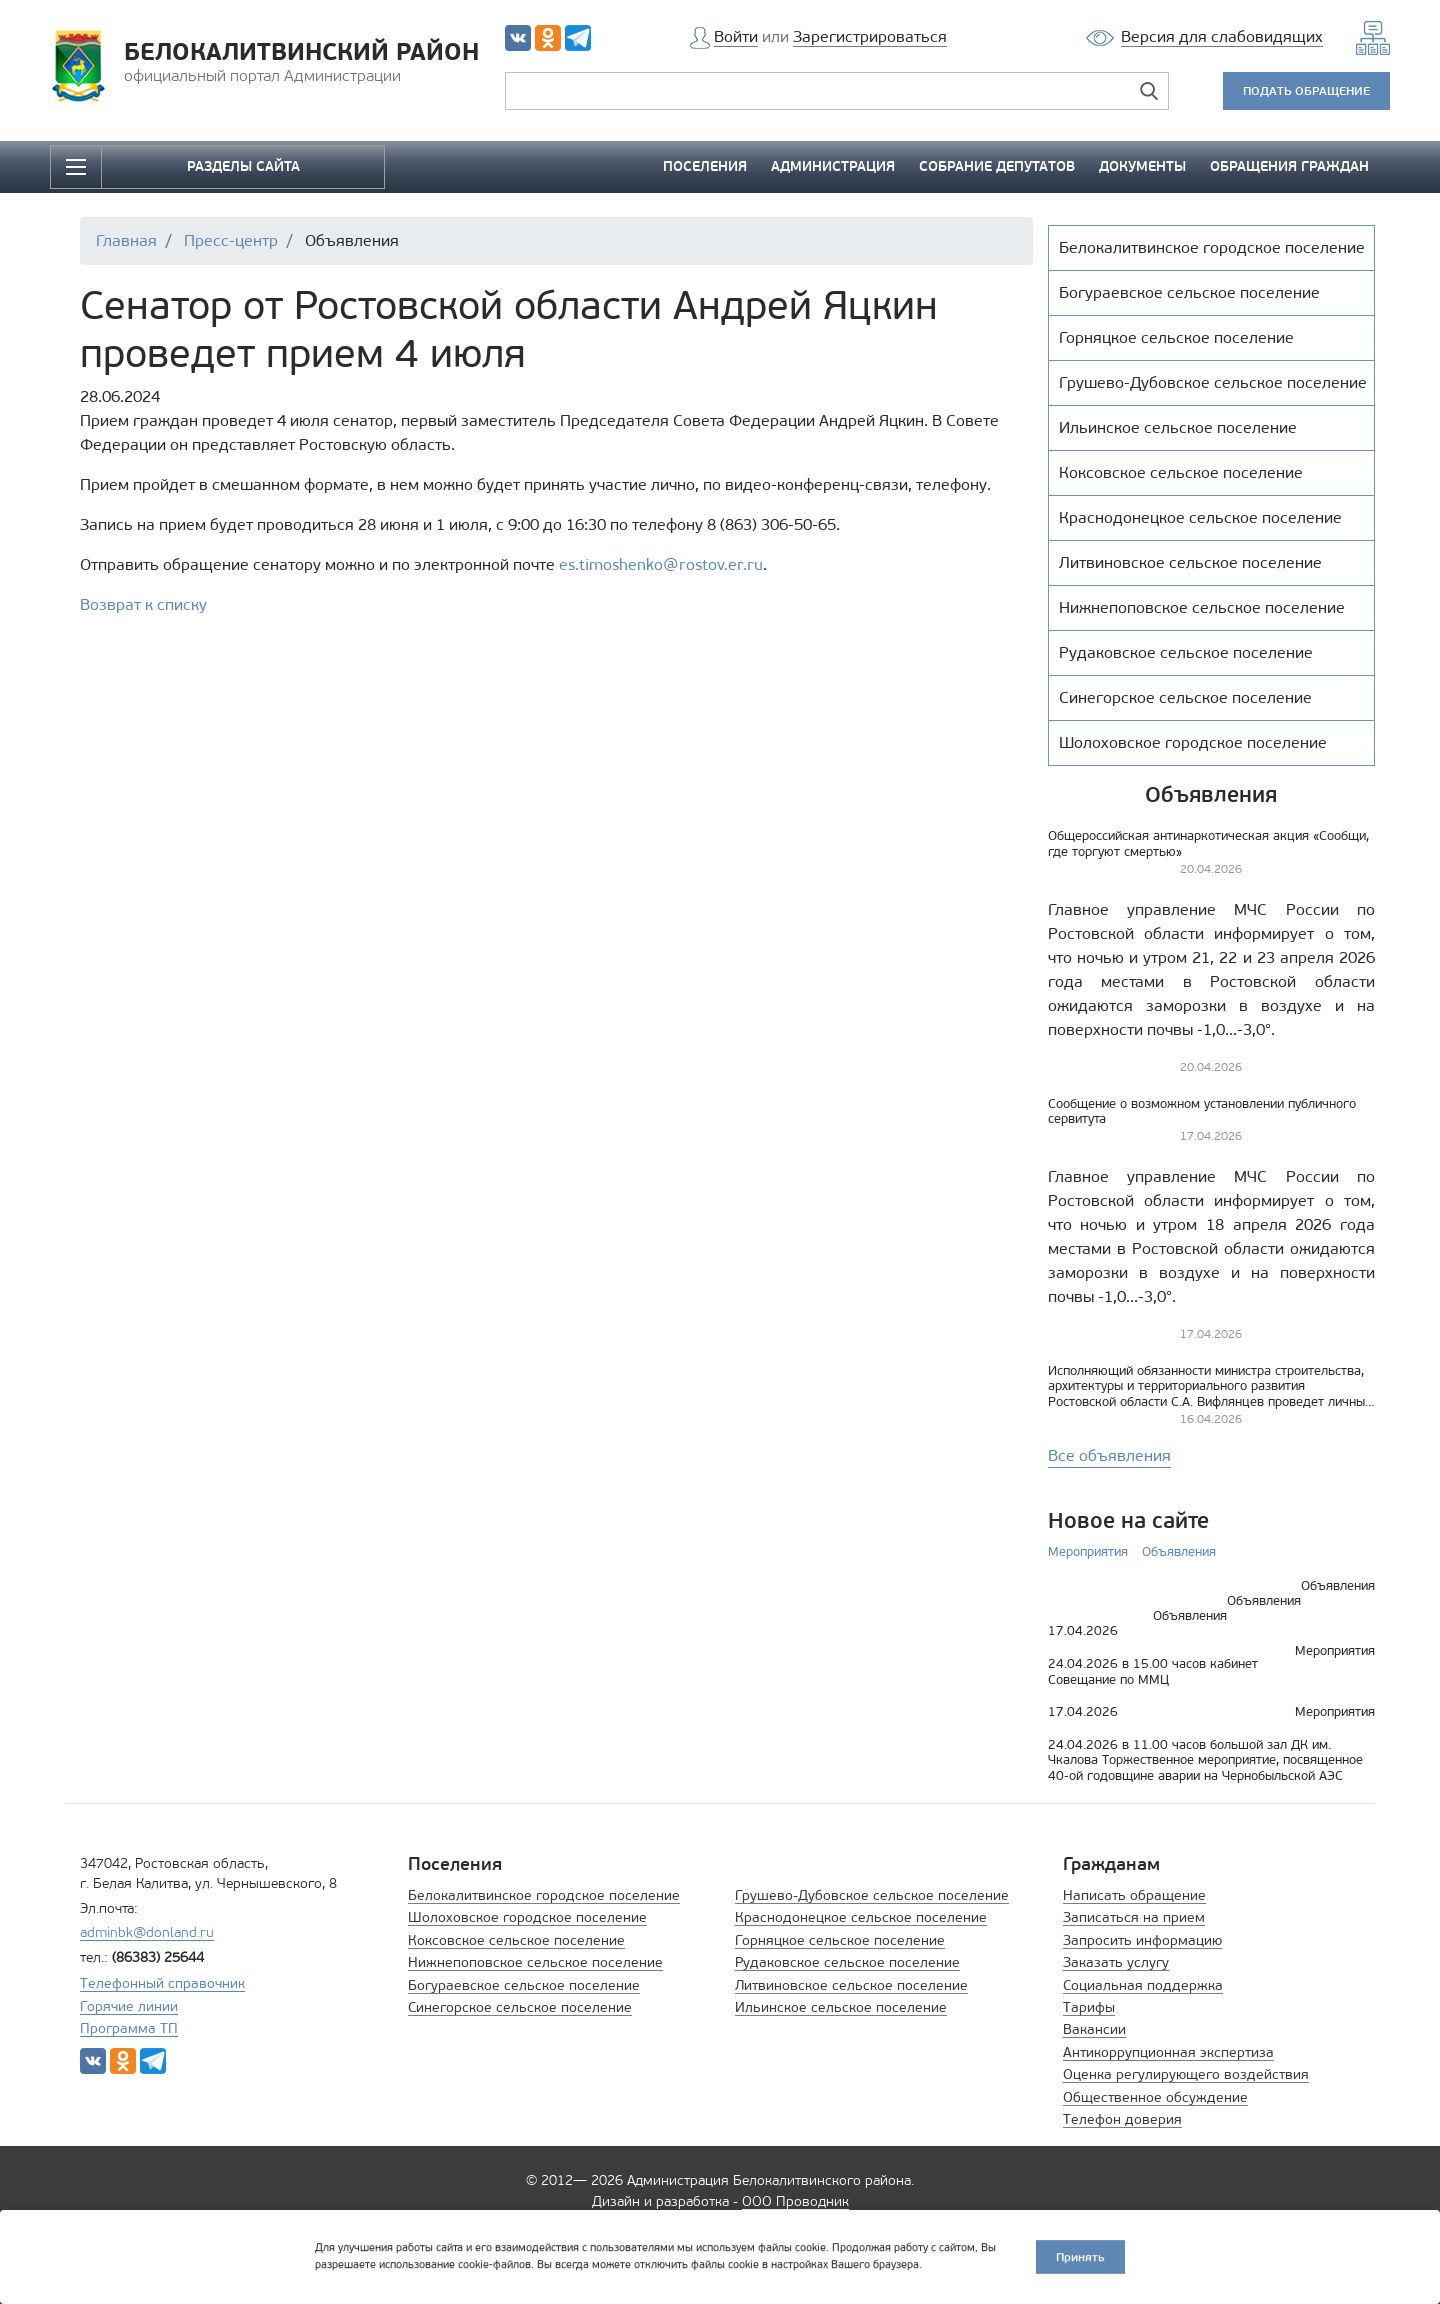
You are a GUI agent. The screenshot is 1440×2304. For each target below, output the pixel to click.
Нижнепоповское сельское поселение (535, 1962)
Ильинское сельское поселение (841, 2007)
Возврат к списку (143, 604)
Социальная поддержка (1143, 1985)
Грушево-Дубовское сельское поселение (872, 1895)
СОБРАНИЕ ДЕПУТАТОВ (997, 166)
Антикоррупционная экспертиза (1168, 2052)
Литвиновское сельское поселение (851, 1985)
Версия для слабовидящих (1222, 36)
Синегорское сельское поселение (520, 2007)
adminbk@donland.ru (147, 1932)
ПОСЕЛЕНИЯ (705, 166)
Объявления (1179, 1551)
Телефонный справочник (162, 1983)
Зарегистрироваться (870, 36)
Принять (1080, 2255)
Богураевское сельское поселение (524, 1985)
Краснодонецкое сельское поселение (861, 1917)
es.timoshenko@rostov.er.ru (661, 564)
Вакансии (1094, 2029)
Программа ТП (129, 2028)
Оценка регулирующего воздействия (1186, 2074)
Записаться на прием (1134, 1917)
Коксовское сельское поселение (516, 1940)
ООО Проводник (795, 2201)
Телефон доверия (1122, 2119)
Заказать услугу (1116, 1962)
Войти (736, 36)
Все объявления (1109, 1455)
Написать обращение (1134, 1895)
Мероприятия (1088, 1551)
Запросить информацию (1142, 1940)
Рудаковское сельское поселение (847, 1962)
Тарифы (1089, 2007)
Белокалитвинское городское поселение (544, 1895)
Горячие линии (129, 2006)
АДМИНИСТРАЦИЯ (833, 166)
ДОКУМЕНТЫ (1142, 166)
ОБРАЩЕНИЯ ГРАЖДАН (1289, 166)
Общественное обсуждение (1155, 2097)
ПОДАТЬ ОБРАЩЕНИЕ (1306, 90)
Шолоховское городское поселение (527, 1917)
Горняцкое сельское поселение (840, 1940)
